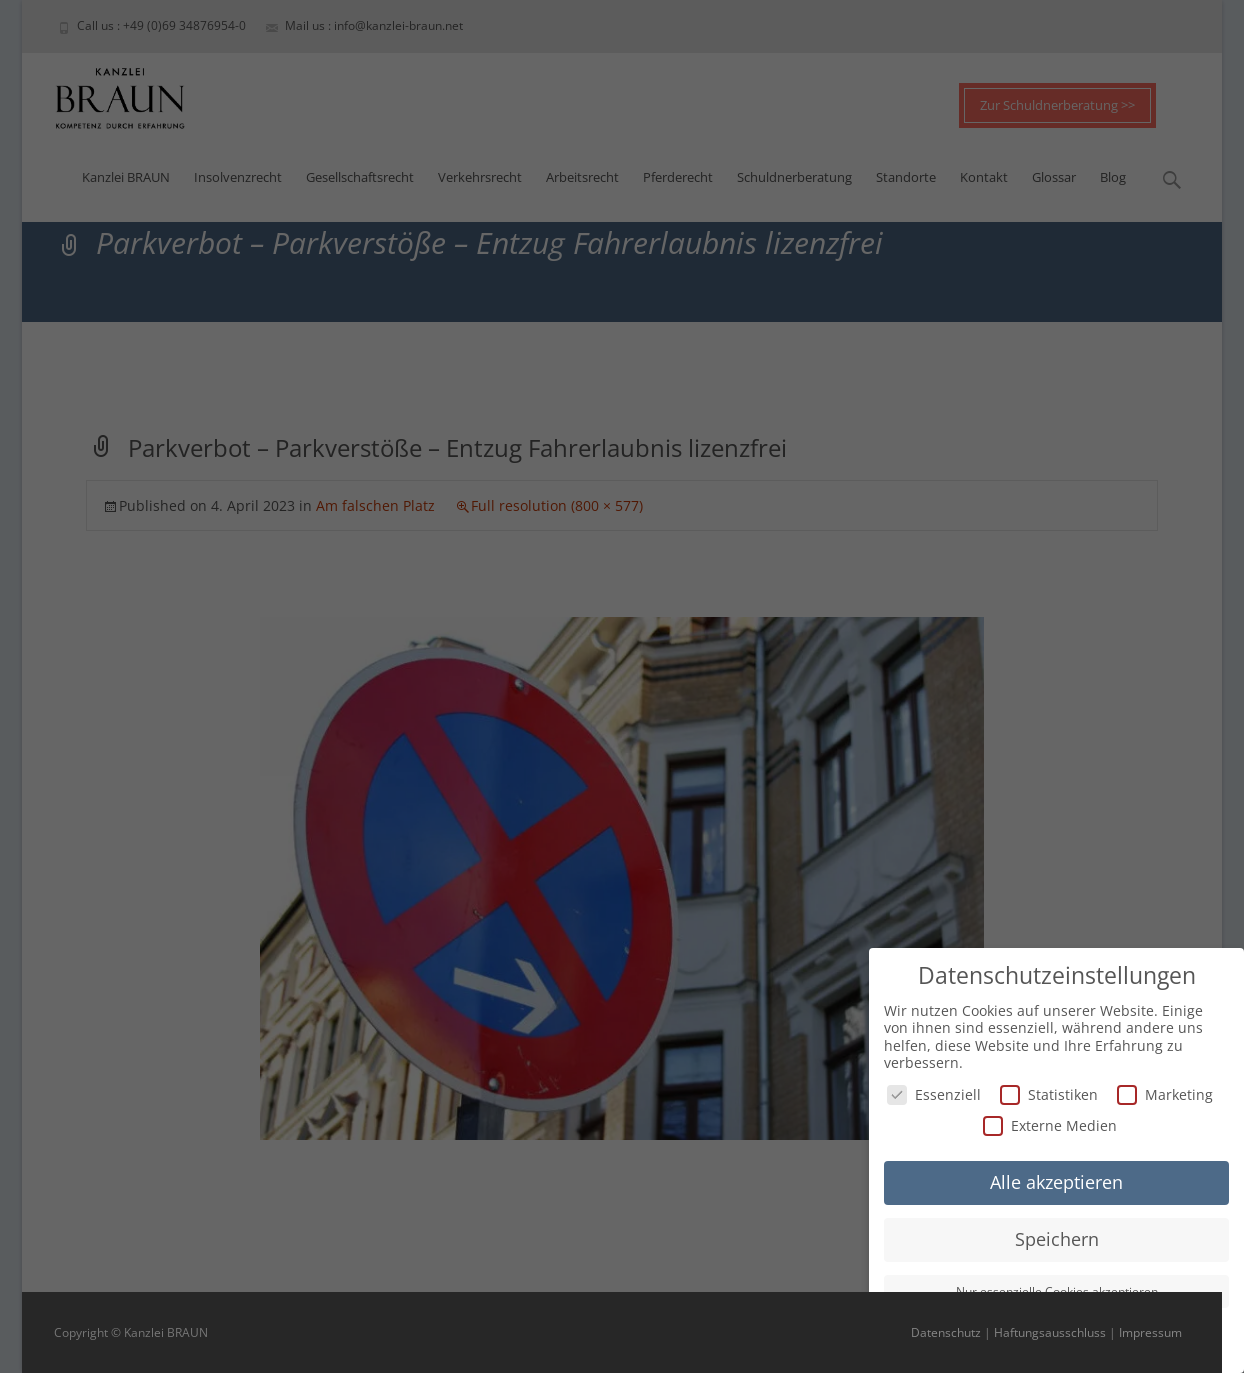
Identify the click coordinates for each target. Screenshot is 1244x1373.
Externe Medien (1050, 1123)
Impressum (1150, 1332)
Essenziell (934, 1091)
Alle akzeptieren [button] (1056, 1180)
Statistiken (1049, 1091)
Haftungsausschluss (1050, 1332)
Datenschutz (946, 1332)
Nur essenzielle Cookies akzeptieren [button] (1057, 1289)
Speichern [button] (1057, 1237)
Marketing (1165, 1091)
